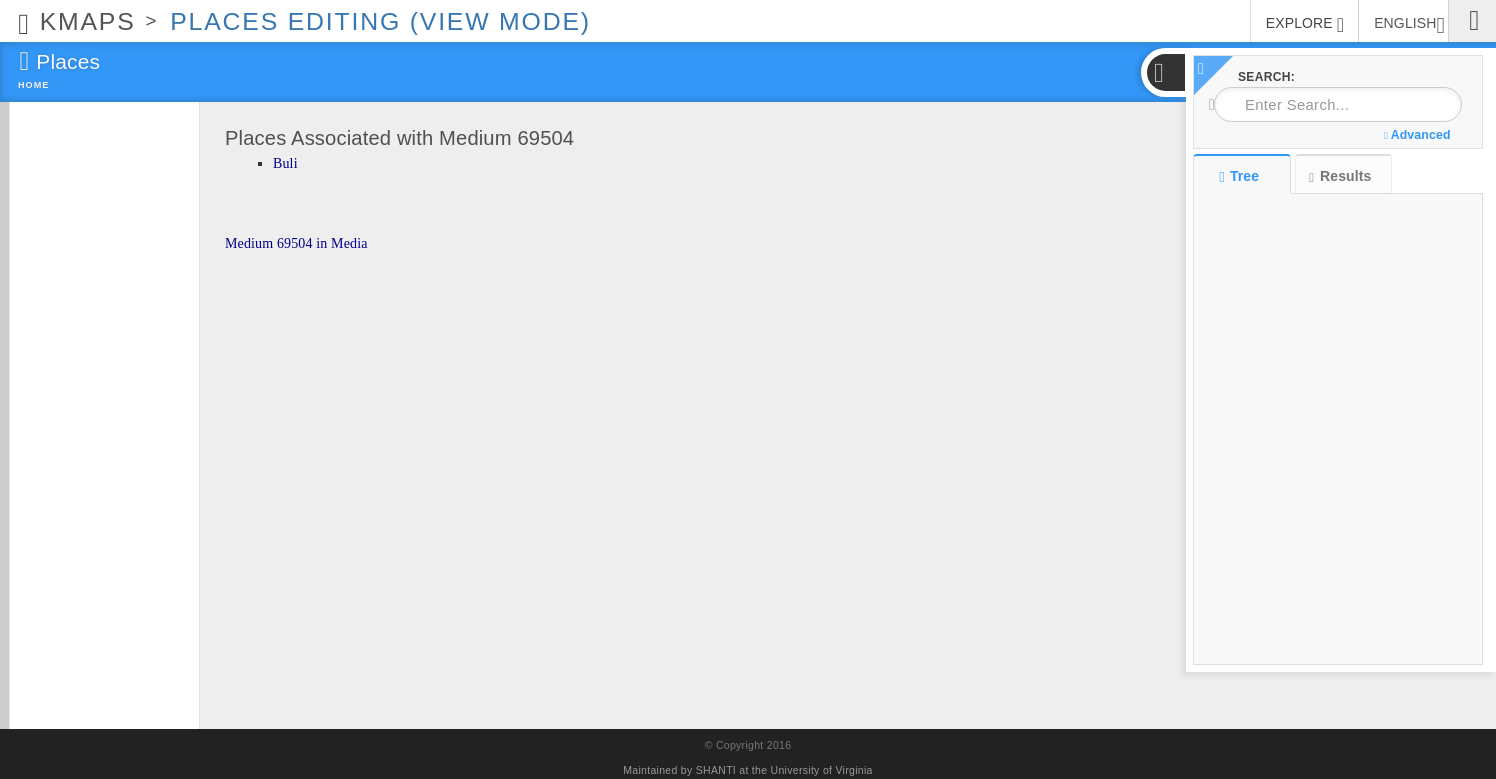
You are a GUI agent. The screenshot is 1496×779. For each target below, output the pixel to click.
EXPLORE (1305, 25)
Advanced (1417, 135)
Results (1340, 176)
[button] (1165, 72)
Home (33, 85)
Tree (1241, 176)
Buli (285, 163)
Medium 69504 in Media (296, 243)
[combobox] (1338, 104)
